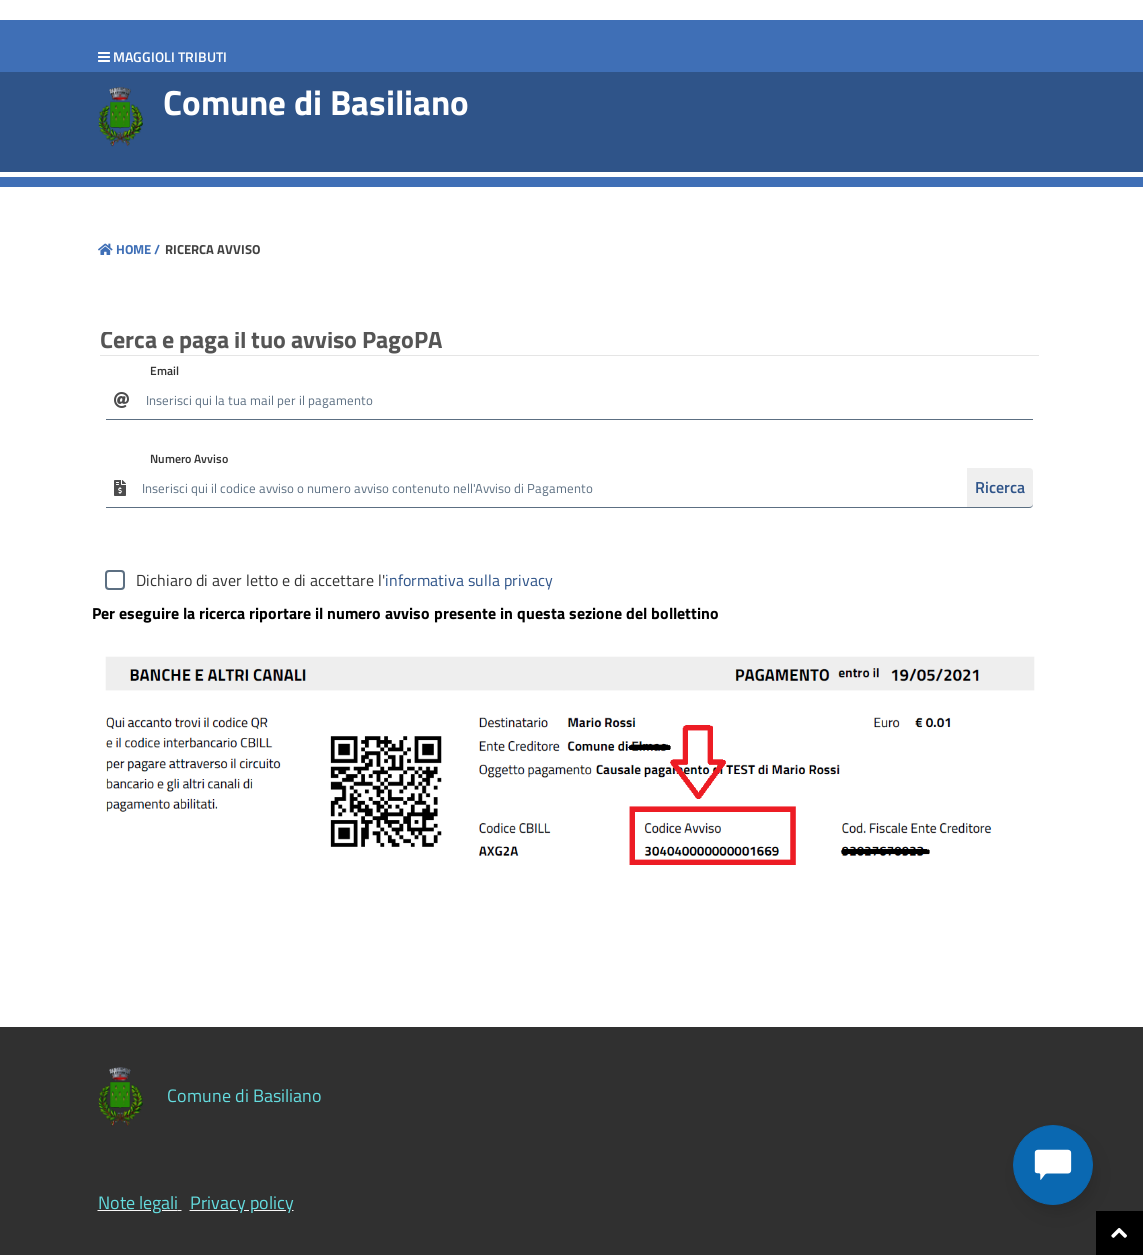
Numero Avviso (189, 458)
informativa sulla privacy (469, 580)
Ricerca (1000, 487)
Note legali (138, 1202)
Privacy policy (242, 1202)
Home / (129, 249)
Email (164, 370)
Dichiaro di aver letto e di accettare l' (344, 580)
